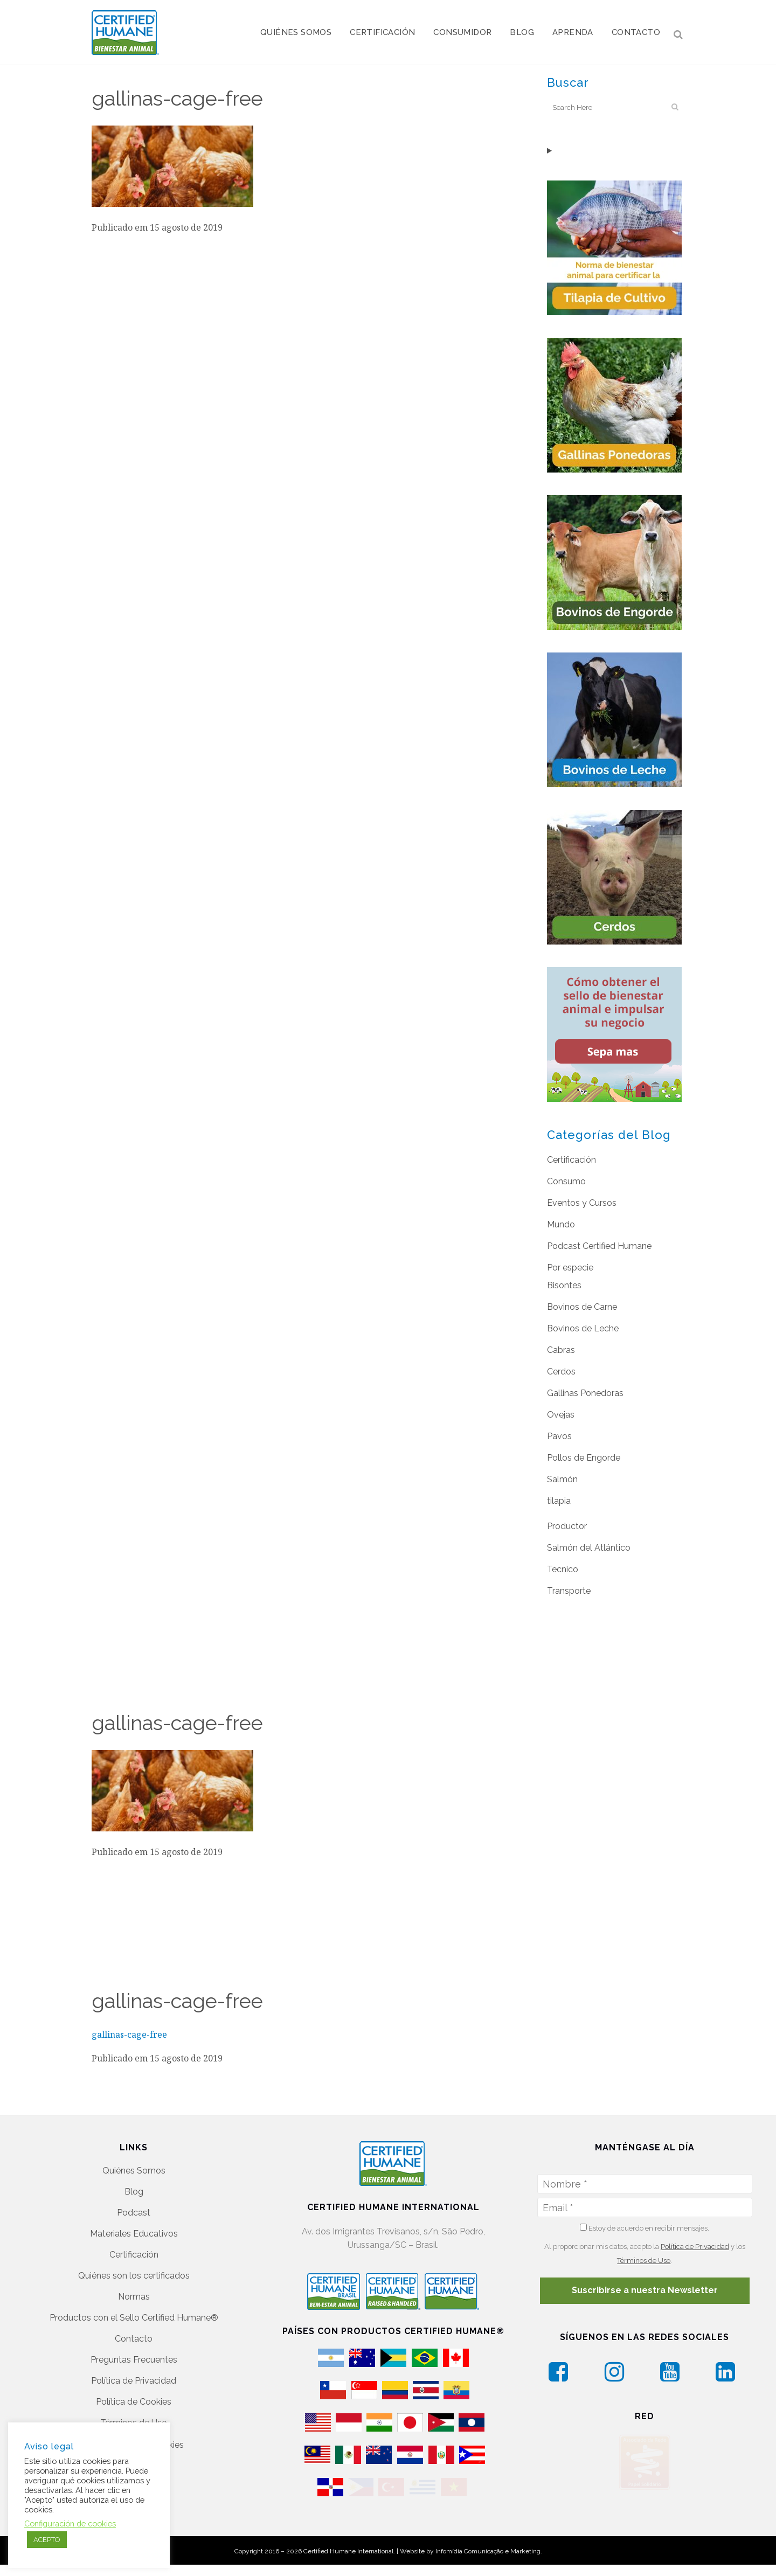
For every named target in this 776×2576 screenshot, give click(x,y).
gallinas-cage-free (129, 2034)
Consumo (566, 1181)
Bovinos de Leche (583, 1328)
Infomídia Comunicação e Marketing (488, 2553)
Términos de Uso (133, 2417)
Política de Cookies (133, 2396)
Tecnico (562, 1569)
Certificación (571, 1160)
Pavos (559, 1436)
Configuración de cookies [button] (70, 2523)
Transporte (569, 1591)
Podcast (133, 2207)
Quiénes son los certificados (134, 2270)
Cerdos (561, 1371)
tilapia (559, 1501)
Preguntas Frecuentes (134, 2354)
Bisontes (564, 1285)
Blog (133, 2186)
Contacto (134, 2333)
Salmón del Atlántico (588, 1548)
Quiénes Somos (133, 2165)
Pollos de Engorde (583, 1458)
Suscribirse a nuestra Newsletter (645, 2284)
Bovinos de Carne (582, 1307)
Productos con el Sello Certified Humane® (134, 2312)
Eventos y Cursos (581, 1203)
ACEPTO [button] (46, 2540)
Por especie (570, 1267)
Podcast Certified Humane (599, 1246)
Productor (567, 1526)
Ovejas (560, 1414)
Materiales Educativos (134, 2228)
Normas (134, 2291)
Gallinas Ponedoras (585, 1393)
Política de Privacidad (133, 2375)
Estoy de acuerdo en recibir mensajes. (644, 2222)
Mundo (561, 1224)
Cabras (561, 1350)
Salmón (562, 1479)
